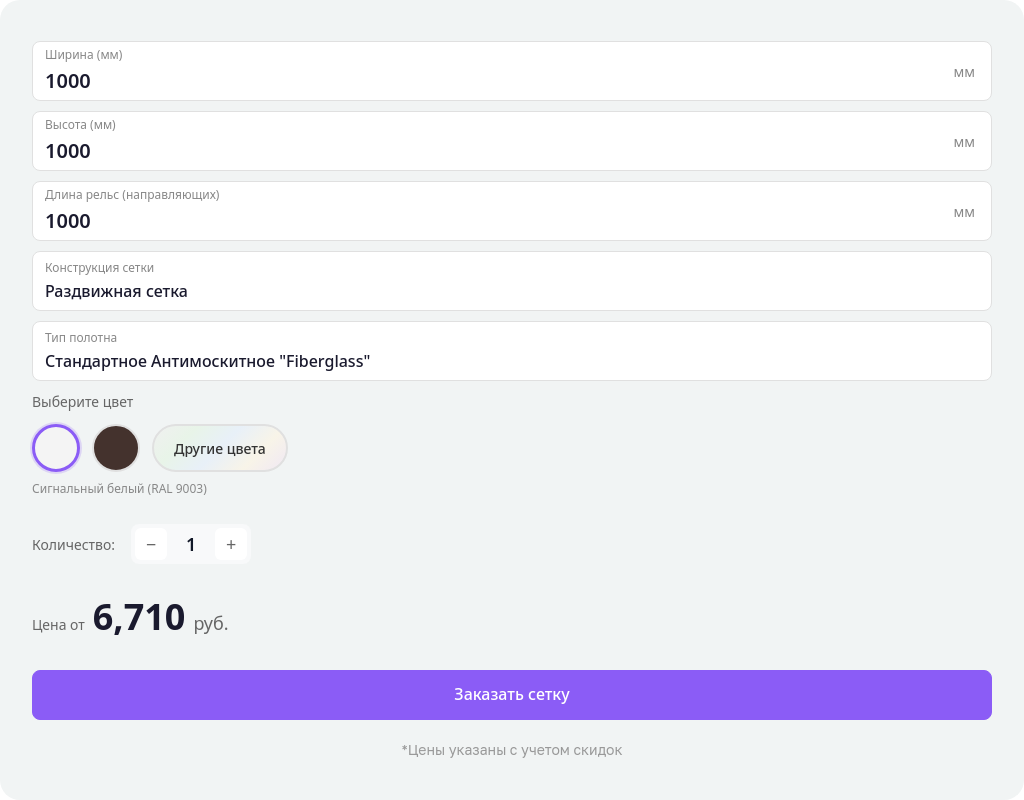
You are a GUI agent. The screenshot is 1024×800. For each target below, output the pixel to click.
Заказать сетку (511, 694)
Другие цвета (220, 448)
